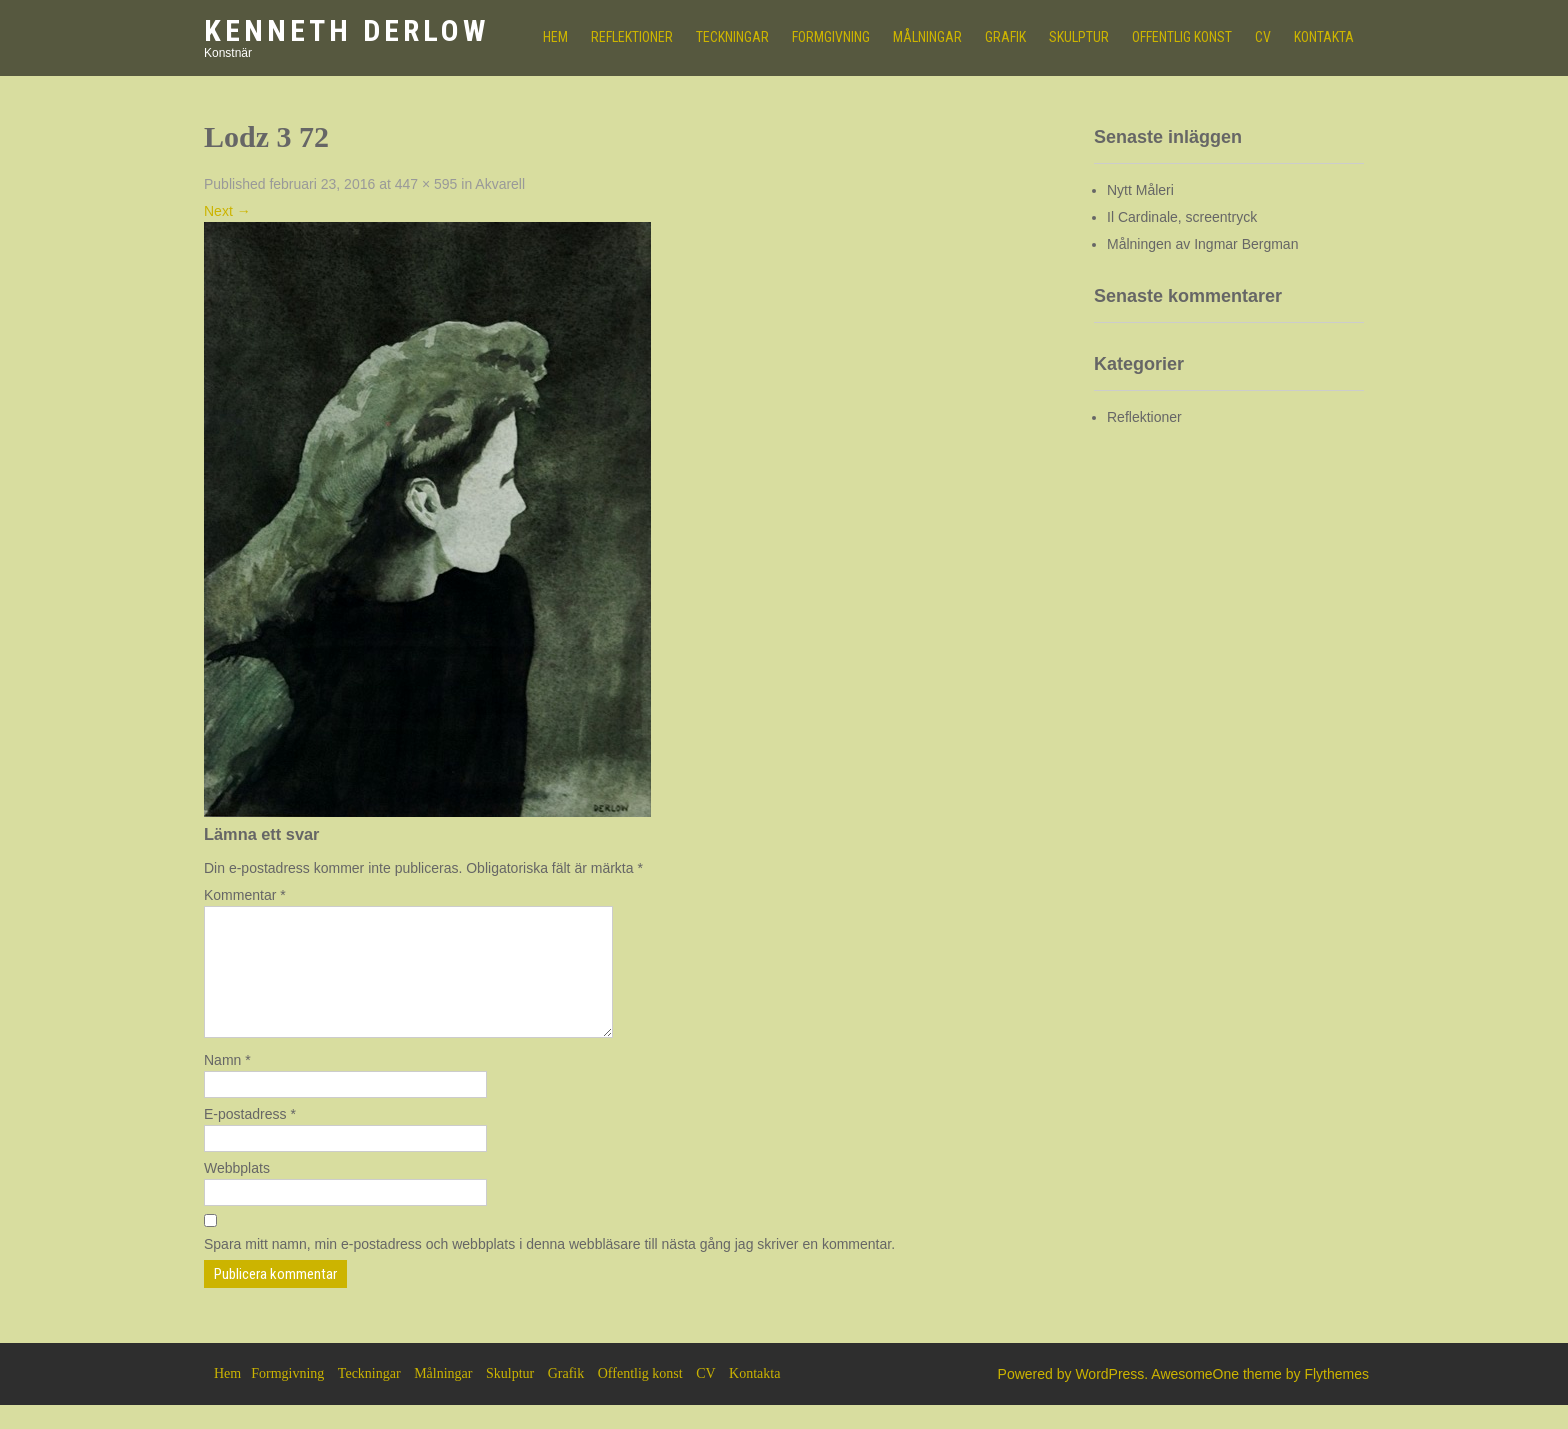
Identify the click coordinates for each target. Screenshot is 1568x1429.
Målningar (927, 37)
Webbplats (237, 1192)
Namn (227, 1084)
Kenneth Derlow (346, 30)
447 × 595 (426, 184)
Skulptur (1079, 37)
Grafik (1005, 37)
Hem (227, 1397)
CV (1263, 37)
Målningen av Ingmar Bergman (1202, 244)
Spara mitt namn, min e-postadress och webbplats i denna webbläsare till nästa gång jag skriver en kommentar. (549, 1268)
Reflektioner (632, 37)
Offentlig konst (1182, 37)
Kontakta (1324, 37)
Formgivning (831, 37)
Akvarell (500, 184)
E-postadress (250, 1138)
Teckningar (732, 37)
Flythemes (1336, 1398)
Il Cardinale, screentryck (1182, 217)
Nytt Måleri (1140, 190)
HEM (555, 37)
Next (227, 211)
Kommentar (245, 895)
